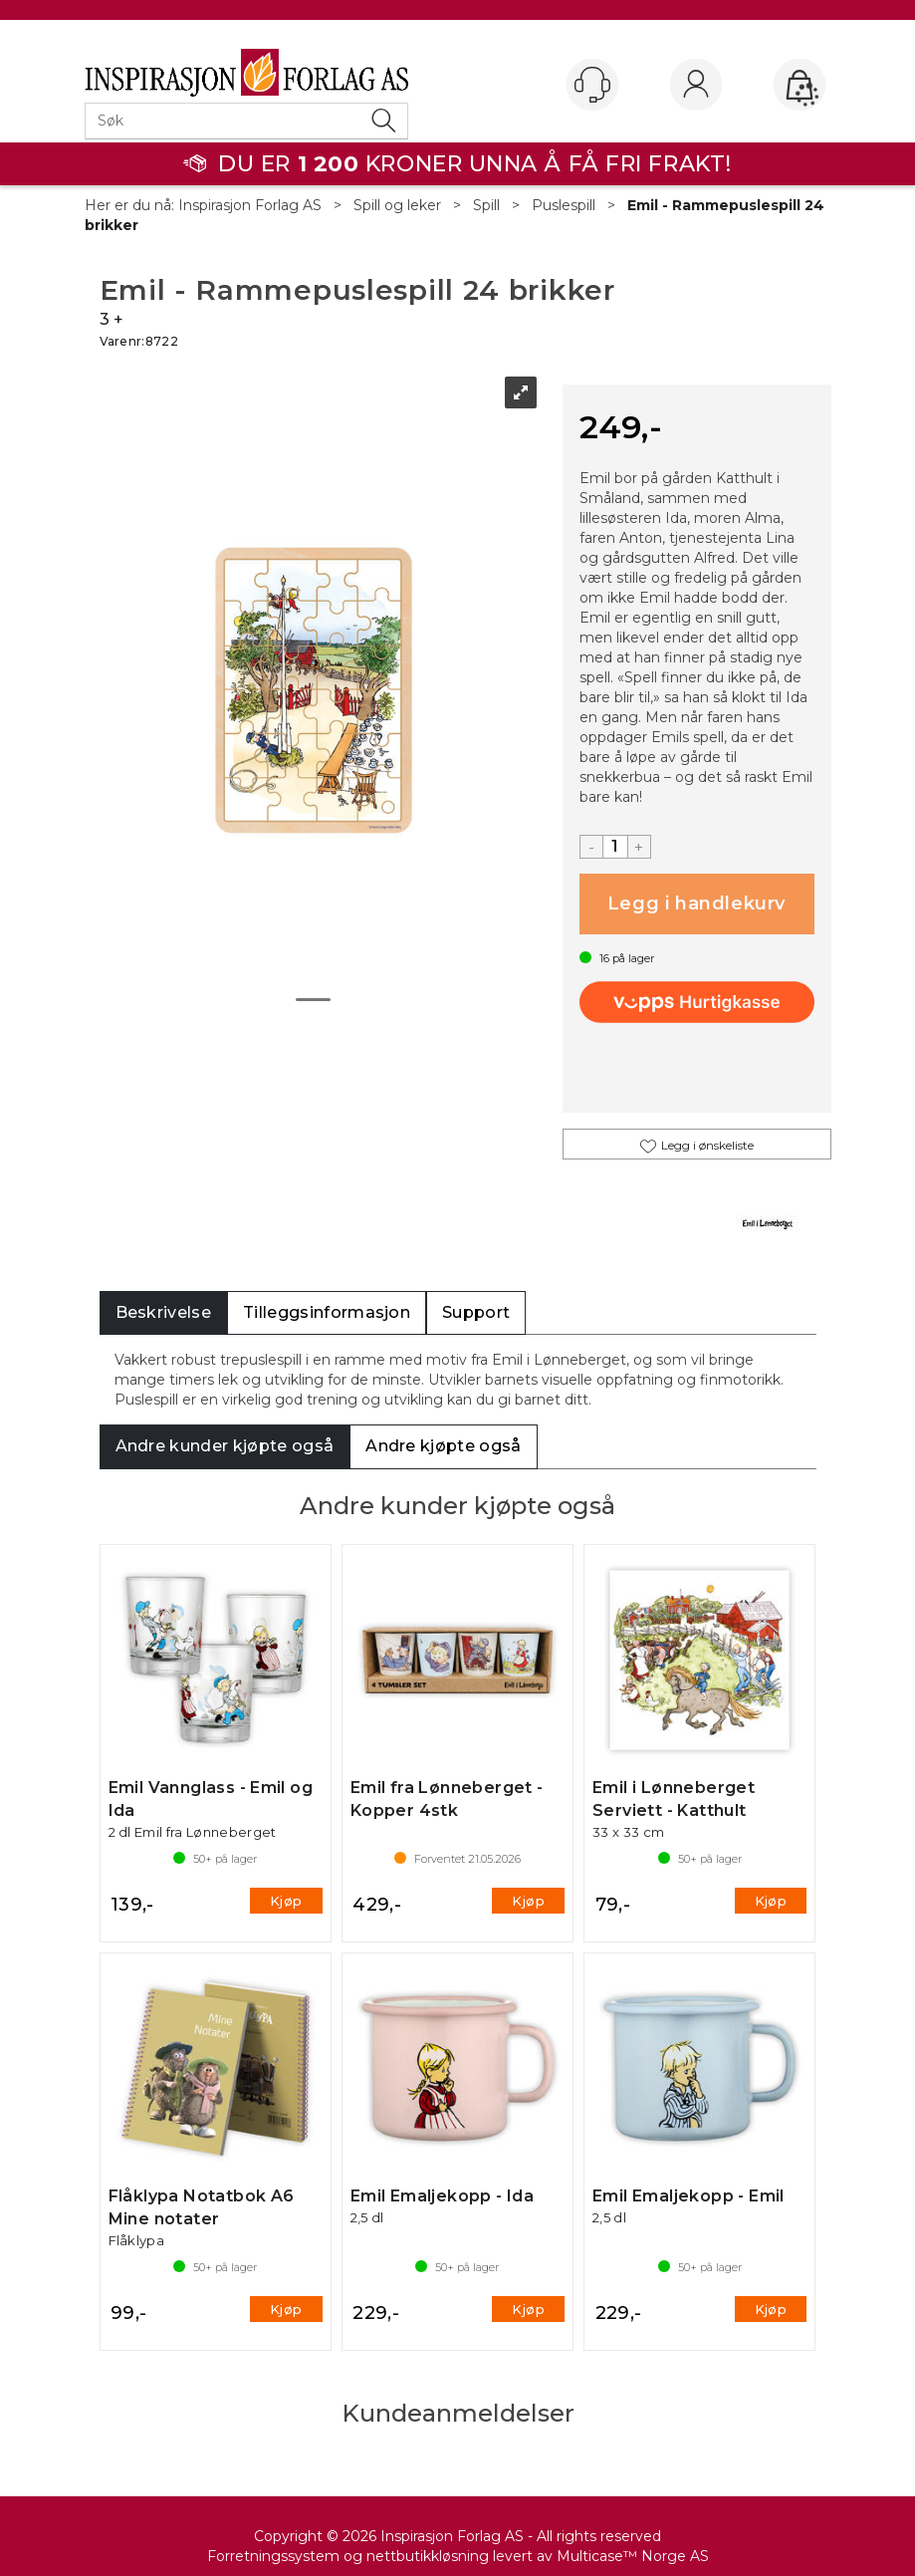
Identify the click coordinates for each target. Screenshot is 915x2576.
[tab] (164, 1313)
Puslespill (563, 205)
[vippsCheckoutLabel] (696, 1002)
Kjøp (696, 904)
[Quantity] (615, 847)
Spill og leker (397, 205)
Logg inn (696, 86)
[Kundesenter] (592, 85)
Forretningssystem (273, 2556)
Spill (486, 205)
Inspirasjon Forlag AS (250, 205)
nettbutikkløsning (427, 2556)
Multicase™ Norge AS (633, 2556)
